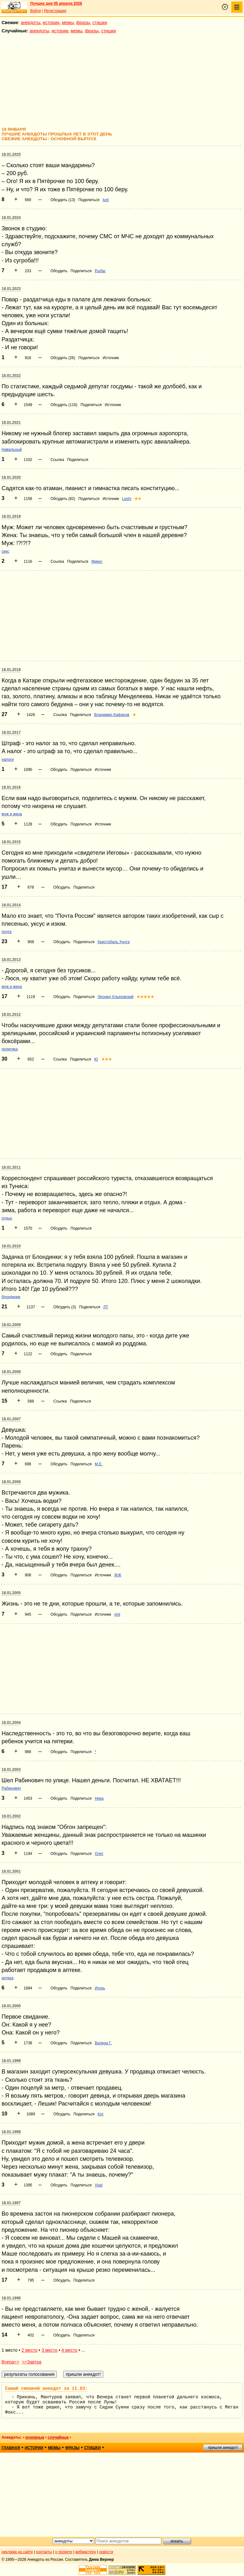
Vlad (98, 2185)
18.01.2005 (11, 1593)
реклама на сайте (17, 2552)
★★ (137, 498)
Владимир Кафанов (111, 715)
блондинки (11, 1297)
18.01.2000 (11, 2006)
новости (106, 2552)
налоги (8, 759)
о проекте (63, 2552)
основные (34, 2437)
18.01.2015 (11, 842)
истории (51, 22)
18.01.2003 (11, 1769)
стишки (99, 22)
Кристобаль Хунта (114, 942)
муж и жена (12, 814)
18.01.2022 (11, 375)
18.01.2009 (11, 1325)
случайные (58, 2437)
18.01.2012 (11, 1014)
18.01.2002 (11, 1816)
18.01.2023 (11, 288)
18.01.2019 (11, 516)
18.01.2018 (11, 669)
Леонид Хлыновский (115, 997)
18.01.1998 (11, 2132)
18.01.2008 (11, 1372)
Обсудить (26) (63, 358)
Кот (101, 2114)
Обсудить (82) (63, 498)
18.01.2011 (11, 1167)
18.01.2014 (11, 905)
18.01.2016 (11, 787)
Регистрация (55, 11)
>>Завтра (32, 2361)
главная (11, 2448)
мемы (68, 22)
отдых (7, 1218)
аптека (7, 1978)
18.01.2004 (11, 1722)
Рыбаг (100, 271)
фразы (83, 22)
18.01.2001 (11, 1871)
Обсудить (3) (64, 1307)
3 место (50, 2350)
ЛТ (105, 1307)
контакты (44, 2552)
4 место (69, 2350)
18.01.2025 (11, 154)
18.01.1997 (11, 2203)
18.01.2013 (11, 959)
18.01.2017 (11, 732)
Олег (99, 1853)
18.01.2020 (11, 477)
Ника (99, 1798)
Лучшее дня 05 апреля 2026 (56, 3)
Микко (97, 561)
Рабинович (11, 1788)
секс (5, 551)
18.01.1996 (11, 2298)
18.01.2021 (11, 422)
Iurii (106, 200)
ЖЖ (117, 1575)
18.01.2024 (11, 217)
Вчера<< (10, 2361)
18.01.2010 (11, 1246)
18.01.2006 (11, 1482)
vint (117, 1614)
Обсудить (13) (63, 200)
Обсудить (59, 271)
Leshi (126, 498)
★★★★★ (145, 997)
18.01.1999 (11, 2061)
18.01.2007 (11, 1419)
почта (6, 932)
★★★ (106, 1059)
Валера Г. (103, 2043)
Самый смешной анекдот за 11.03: (46, 2388)
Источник (111, 358)
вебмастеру (85, 2552)
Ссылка (57, 459)
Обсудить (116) (64, 405)
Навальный (12, 449)
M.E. (99, 1464)
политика (10, 1049)
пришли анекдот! (223, 2447)
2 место (29, 2350)
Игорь (100, 1988)
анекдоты (30, 22)
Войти (35, 11)
